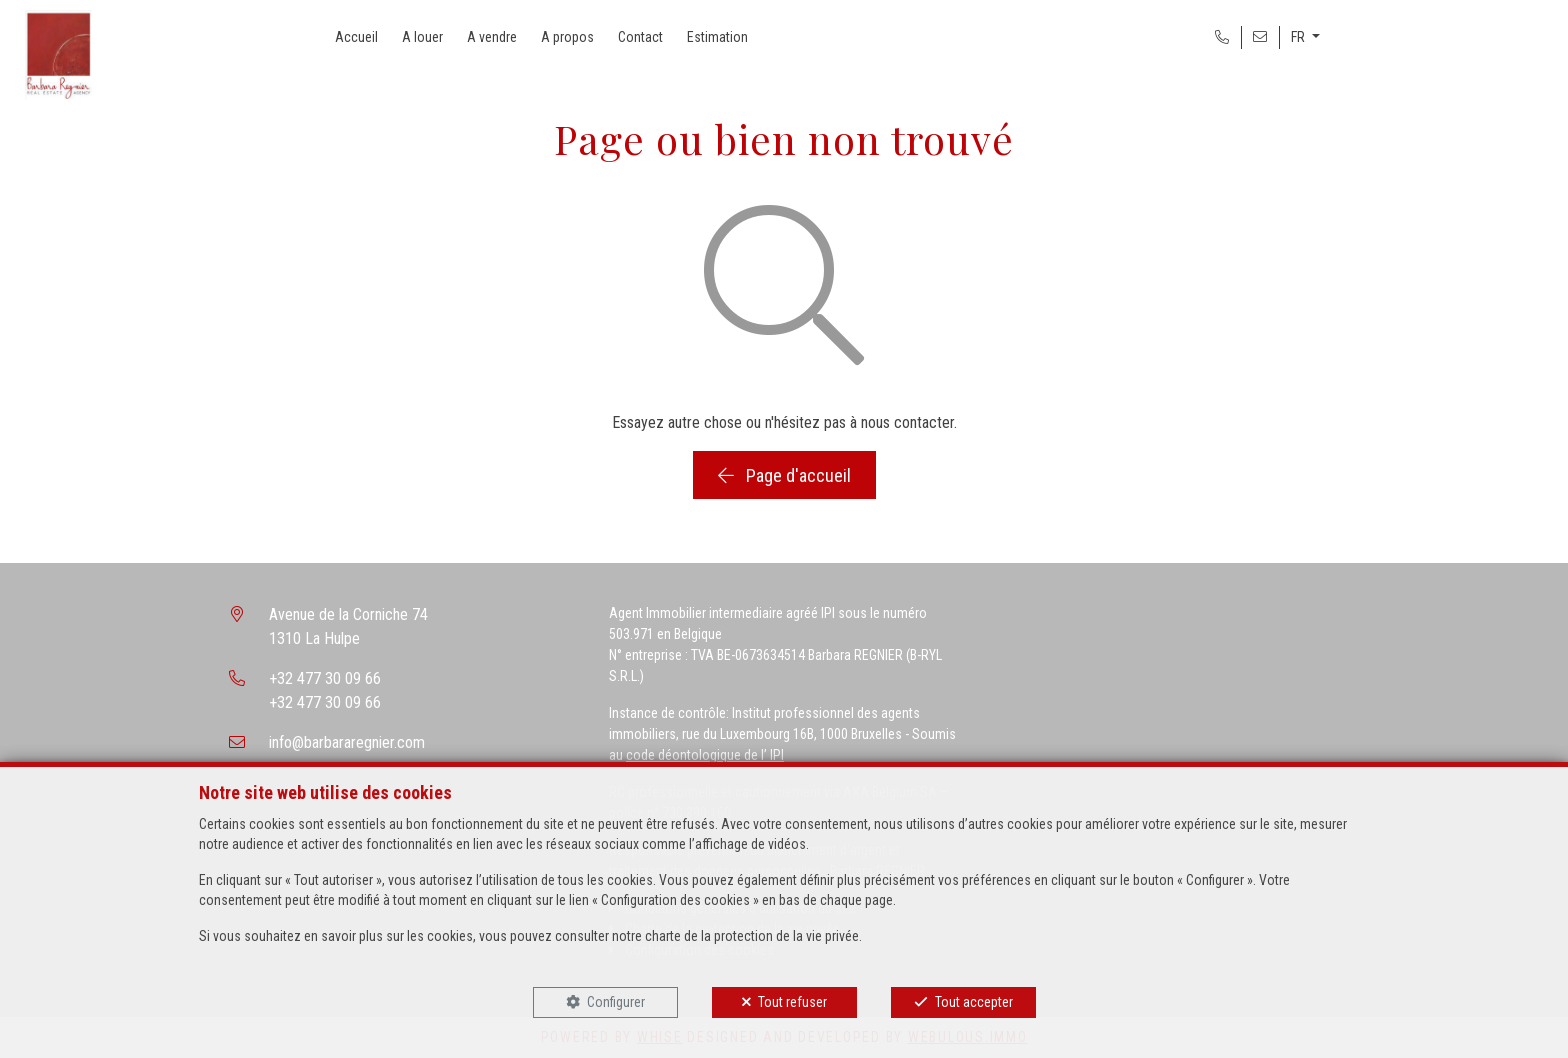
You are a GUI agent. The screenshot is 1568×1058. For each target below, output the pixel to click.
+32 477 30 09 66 (325, 678)
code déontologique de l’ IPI (705, 755)
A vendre (492, 37)
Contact (640, 37)
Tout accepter (974, 1002)
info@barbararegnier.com (347, 742)
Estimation (717, 37)
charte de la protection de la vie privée (752, 936)
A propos (567, 37)
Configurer (616, 1002)
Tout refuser (792, 1002)
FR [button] (1299, 37)
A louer (422, 37)
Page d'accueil (784, 475)
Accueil (356, 37)
